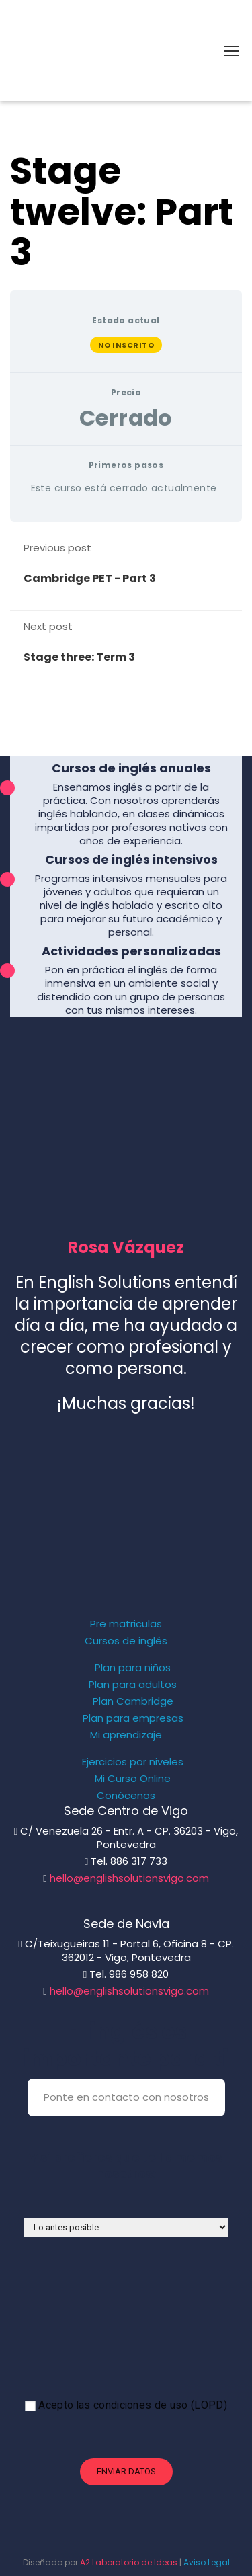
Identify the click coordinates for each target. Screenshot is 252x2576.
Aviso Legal (206, 2562)
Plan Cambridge (133, 1701)
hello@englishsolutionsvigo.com (129, 1878)
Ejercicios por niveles (132, 1762)
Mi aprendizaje (126, 1735)
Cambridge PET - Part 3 (90, 578)
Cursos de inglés (126, 1641)
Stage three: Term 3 (79, 657)
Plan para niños (133, 1668)
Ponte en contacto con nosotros (126, 2097)
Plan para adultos (133, 1684)
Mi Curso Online (133, 1778)
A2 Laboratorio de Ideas (128, 2562)
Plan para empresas (133, 1718)
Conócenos (126, 1795)
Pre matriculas (126, 1624)
